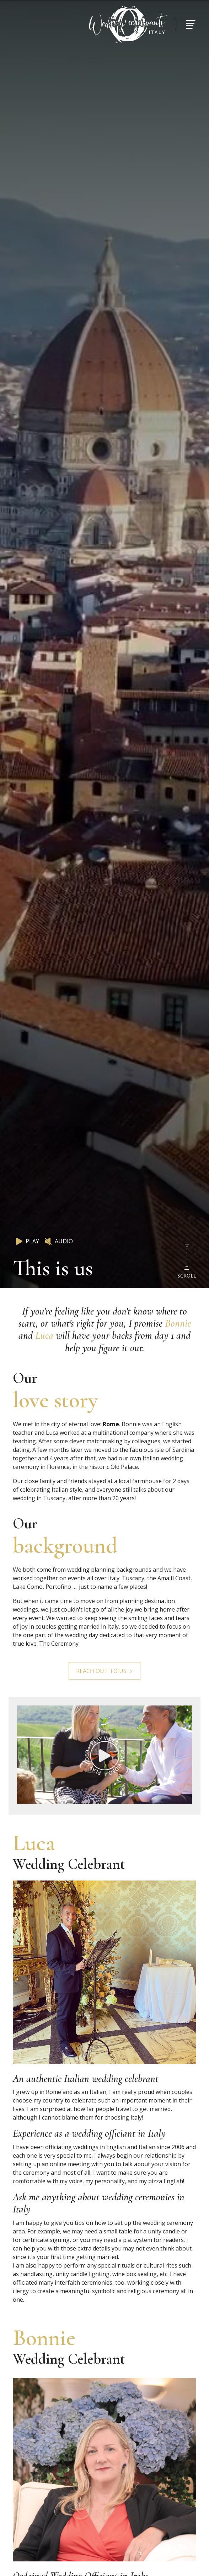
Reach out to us (104, 1671)
